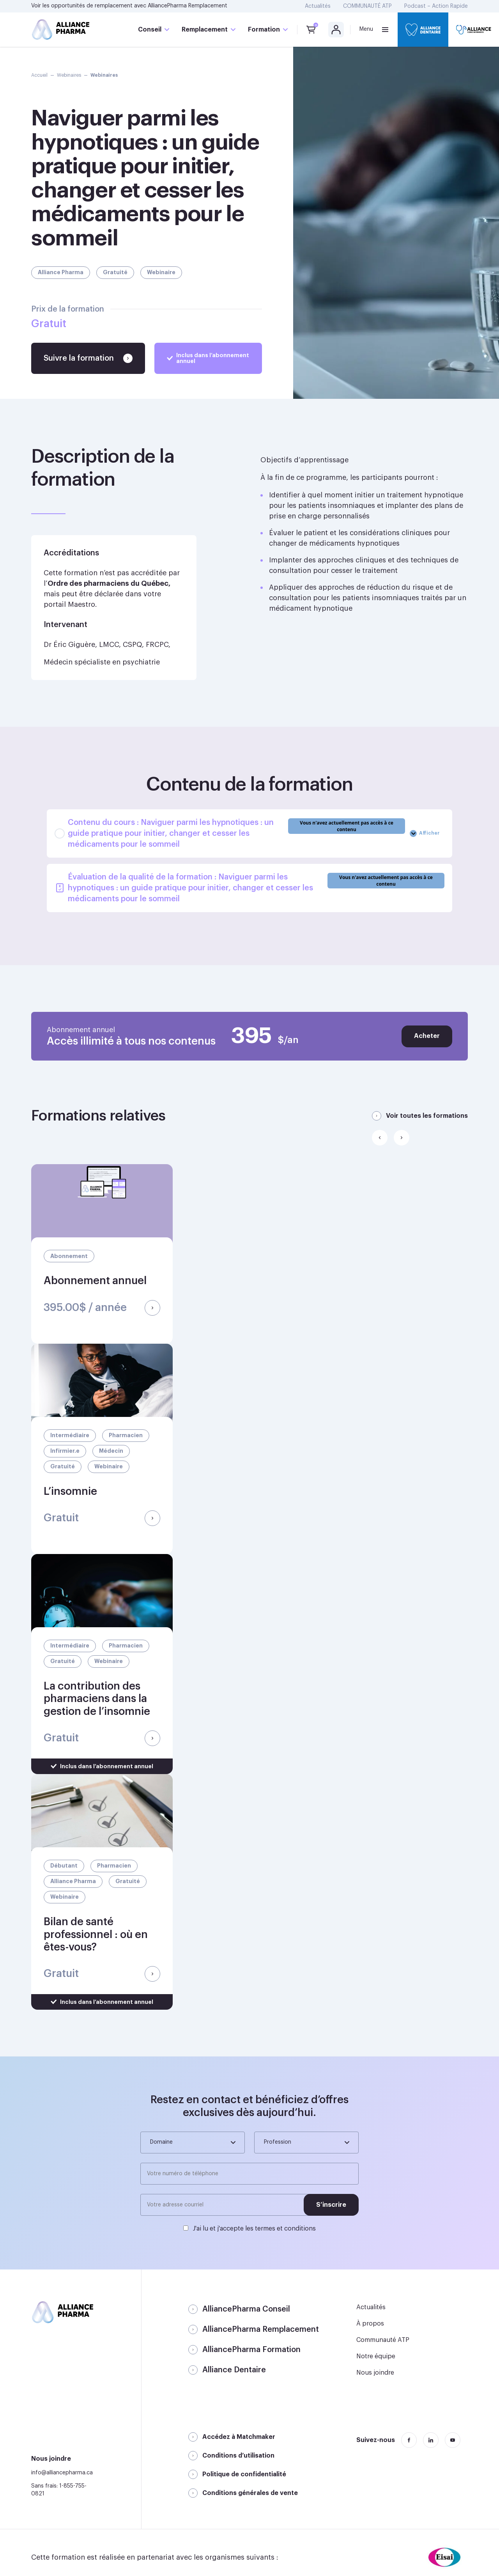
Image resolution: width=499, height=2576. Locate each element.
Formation (264, 29)
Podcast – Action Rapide (436, 6)
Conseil (149, 29)
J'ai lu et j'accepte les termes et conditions (254, 2228)
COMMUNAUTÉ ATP (367, 6)
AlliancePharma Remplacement (187, 6)
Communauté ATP (382, 2340)
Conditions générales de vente (250, 2493)
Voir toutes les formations (427, 1116)
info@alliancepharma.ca (62, 2473)
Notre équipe (375, 2356)
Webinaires (69, 75)
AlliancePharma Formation (251, 2350)
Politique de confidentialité (244, 2474)
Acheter (427, 1036)
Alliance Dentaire (234, 2370)
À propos (370, 2324)
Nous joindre (375, 2373)
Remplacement (205, 29)
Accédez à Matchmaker (238, 2437)
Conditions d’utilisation (238, 2456)
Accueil (39, 75)
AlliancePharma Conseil (246, 2309)
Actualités (318, 6)
